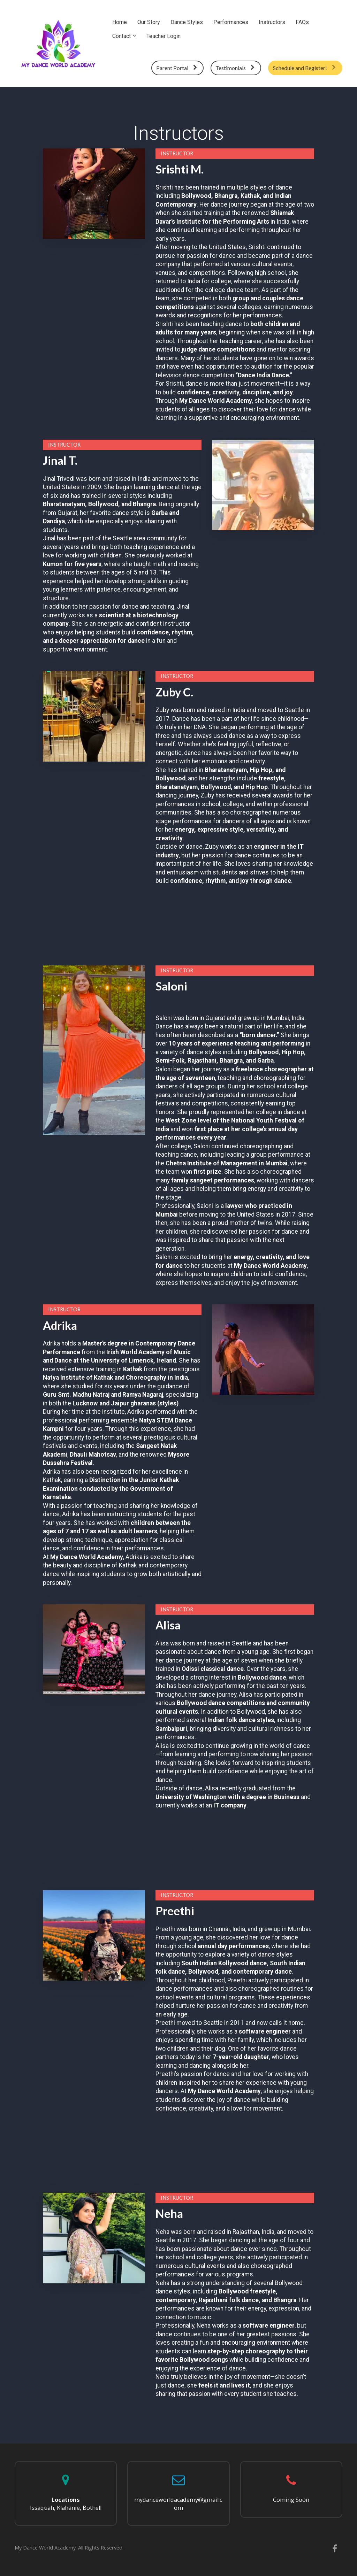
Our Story (148, 22)
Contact (121, 36)
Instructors (272, 22)
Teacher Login (163, 36)
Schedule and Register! (304, 67)
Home (119, 22)
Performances (230, 22)
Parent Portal (176, 67)
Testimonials (235, 67)
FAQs (302, 22)
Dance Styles (186, 22)
